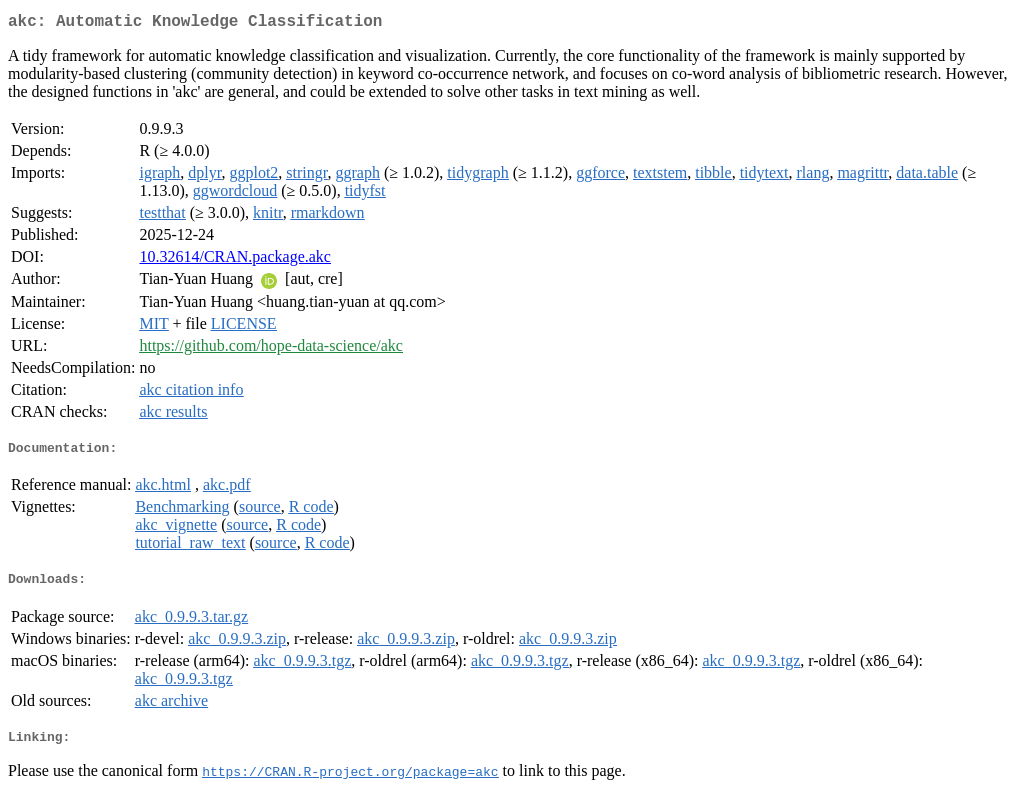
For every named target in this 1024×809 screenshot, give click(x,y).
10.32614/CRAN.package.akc (235, 260)
